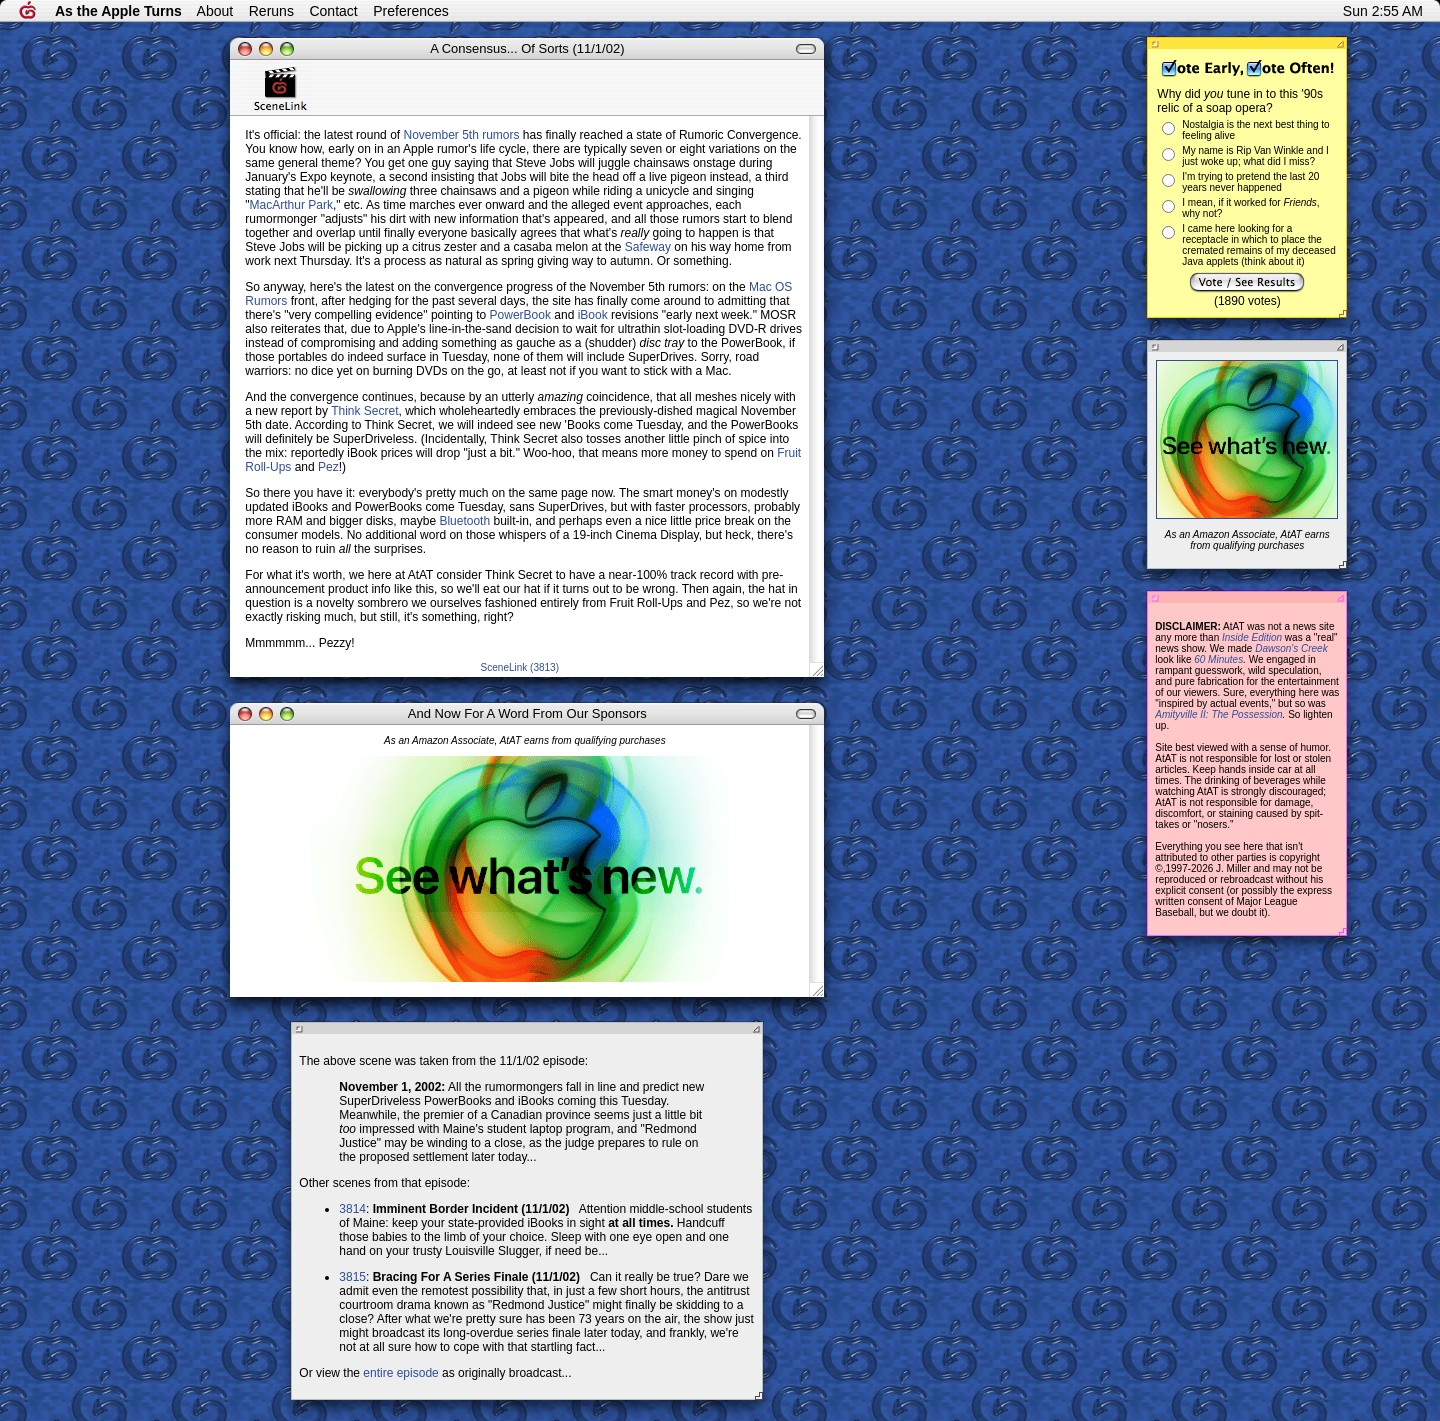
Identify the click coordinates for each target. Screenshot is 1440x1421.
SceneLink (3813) (520, 667)
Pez (328, 467)
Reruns (271, 11)
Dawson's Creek (1291, 648)
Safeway (648, 247)
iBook (593, 315)
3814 (352, 1209)
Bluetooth (464, 521)
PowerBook (520, 315)
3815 (352, 1277)
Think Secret (364, 411)
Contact (333, 11)
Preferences (410, 11)
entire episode (400, 1373)
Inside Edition (1252, 637)
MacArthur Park (291, 205)
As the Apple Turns (118, 11)
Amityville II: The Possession (1218, 714)
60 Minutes (1218, 659)
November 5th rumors (461, 135)
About (215, 11)
